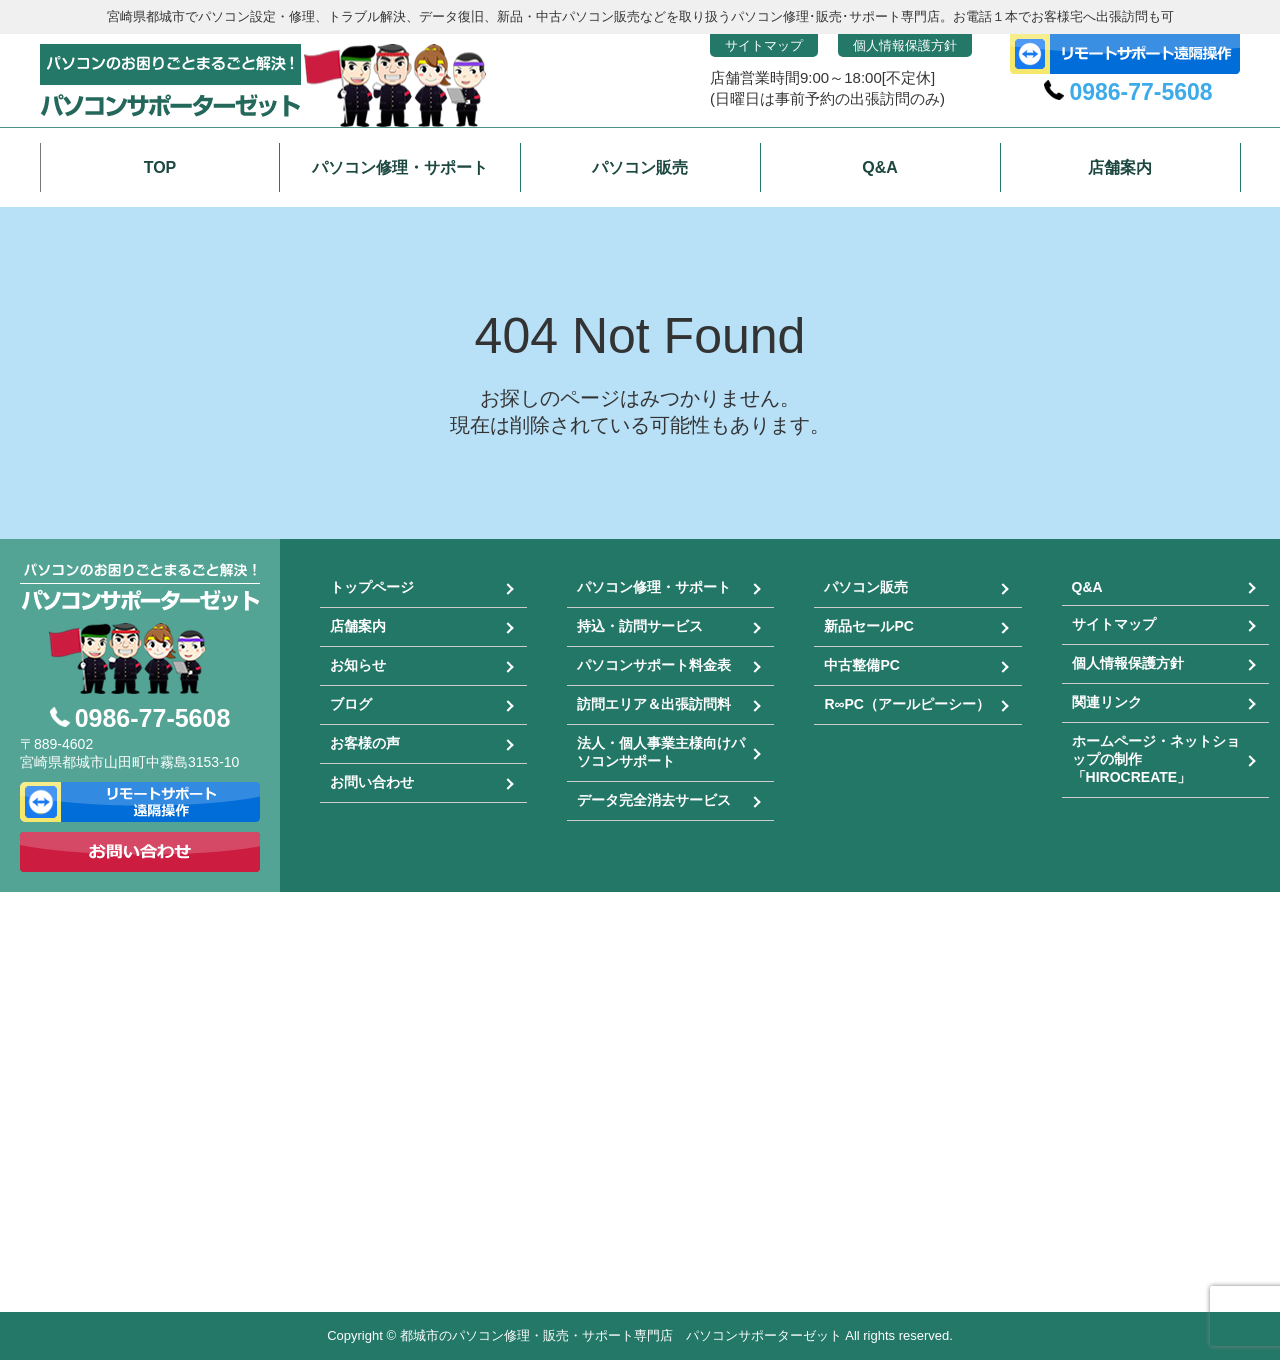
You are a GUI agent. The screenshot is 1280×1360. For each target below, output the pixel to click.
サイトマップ (764, 45)
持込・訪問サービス (640, 626)
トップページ (372, 587)
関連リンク (1107, 702)
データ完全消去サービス (654, 800)
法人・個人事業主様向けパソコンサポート (661, 752)
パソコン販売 (866, 587)
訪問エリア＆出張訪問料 (654, 704)
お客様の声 (365, 743)
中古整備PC (861, 665)
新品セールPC (868, 626)
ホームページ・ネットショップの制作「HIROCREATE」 (1156, 759)
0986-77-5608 (1140, 92)
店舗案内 (358, 626)
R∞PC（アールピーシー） (907, 704)
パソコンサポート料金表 (654, 665)
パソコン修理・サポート (654, 587)
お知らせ (358, 665)
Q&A (1087, 587)
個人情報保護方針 (905, 45)
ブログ (351, 704)
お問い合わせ (372, 782)
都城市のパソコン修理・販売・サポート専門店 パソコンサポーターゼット (621, 1335)
